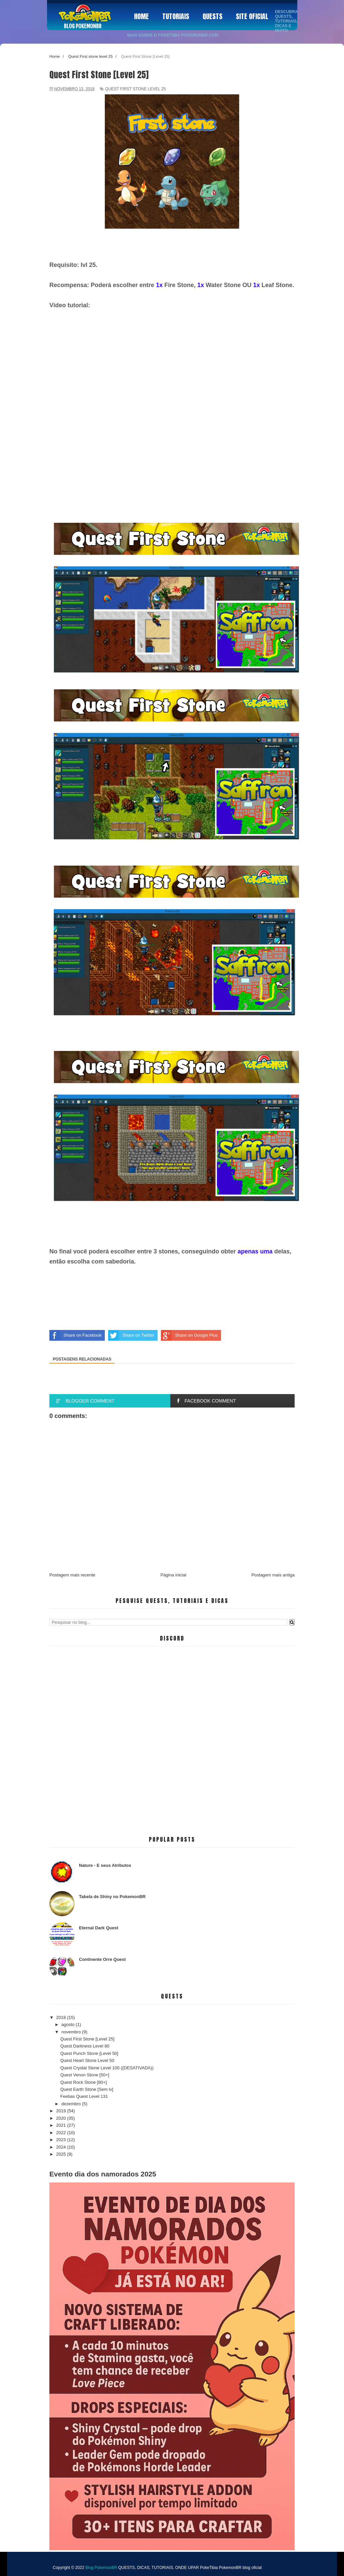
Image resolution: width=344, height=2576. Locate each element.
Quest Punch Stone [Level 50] (89, 2053)
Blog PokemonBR (82, 26)
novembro (71, 2031)
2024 (61, 2147)
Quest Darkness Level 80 (84, 2046)
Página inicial (173, 1574)
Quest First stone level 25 (135, 89)
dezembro (71, 2103)
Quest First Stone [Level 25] (87, 2038)
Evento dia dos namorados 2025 (102, 2174)
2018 (61, 2017)
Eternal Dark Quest (98, 1927)
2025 (61, 2154)
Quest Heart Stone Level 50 (87, 2060)
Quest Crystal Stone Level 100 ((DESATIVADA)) (107, 2067)
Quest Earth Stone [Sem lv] (86, 2089)
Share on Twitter (131, 1335)
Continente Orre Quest (102, 1959)
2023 (61, 2139)
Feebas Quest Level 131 (84, 2096)
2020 (61, 2118)
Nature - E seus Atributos (105, 1865)
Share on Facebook (75, 1335)
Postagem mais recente (72, 1574)
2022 (61, 2132)
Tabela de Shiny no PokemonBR (112, 1896)
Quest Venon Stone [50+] (84, 2074)
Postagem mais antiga (273, 1574)
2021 (61, 2125)
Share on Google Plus (189, 1335)
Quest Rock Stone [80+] (83, 2082)
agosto (68, 2024)
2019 (61, 2110)
